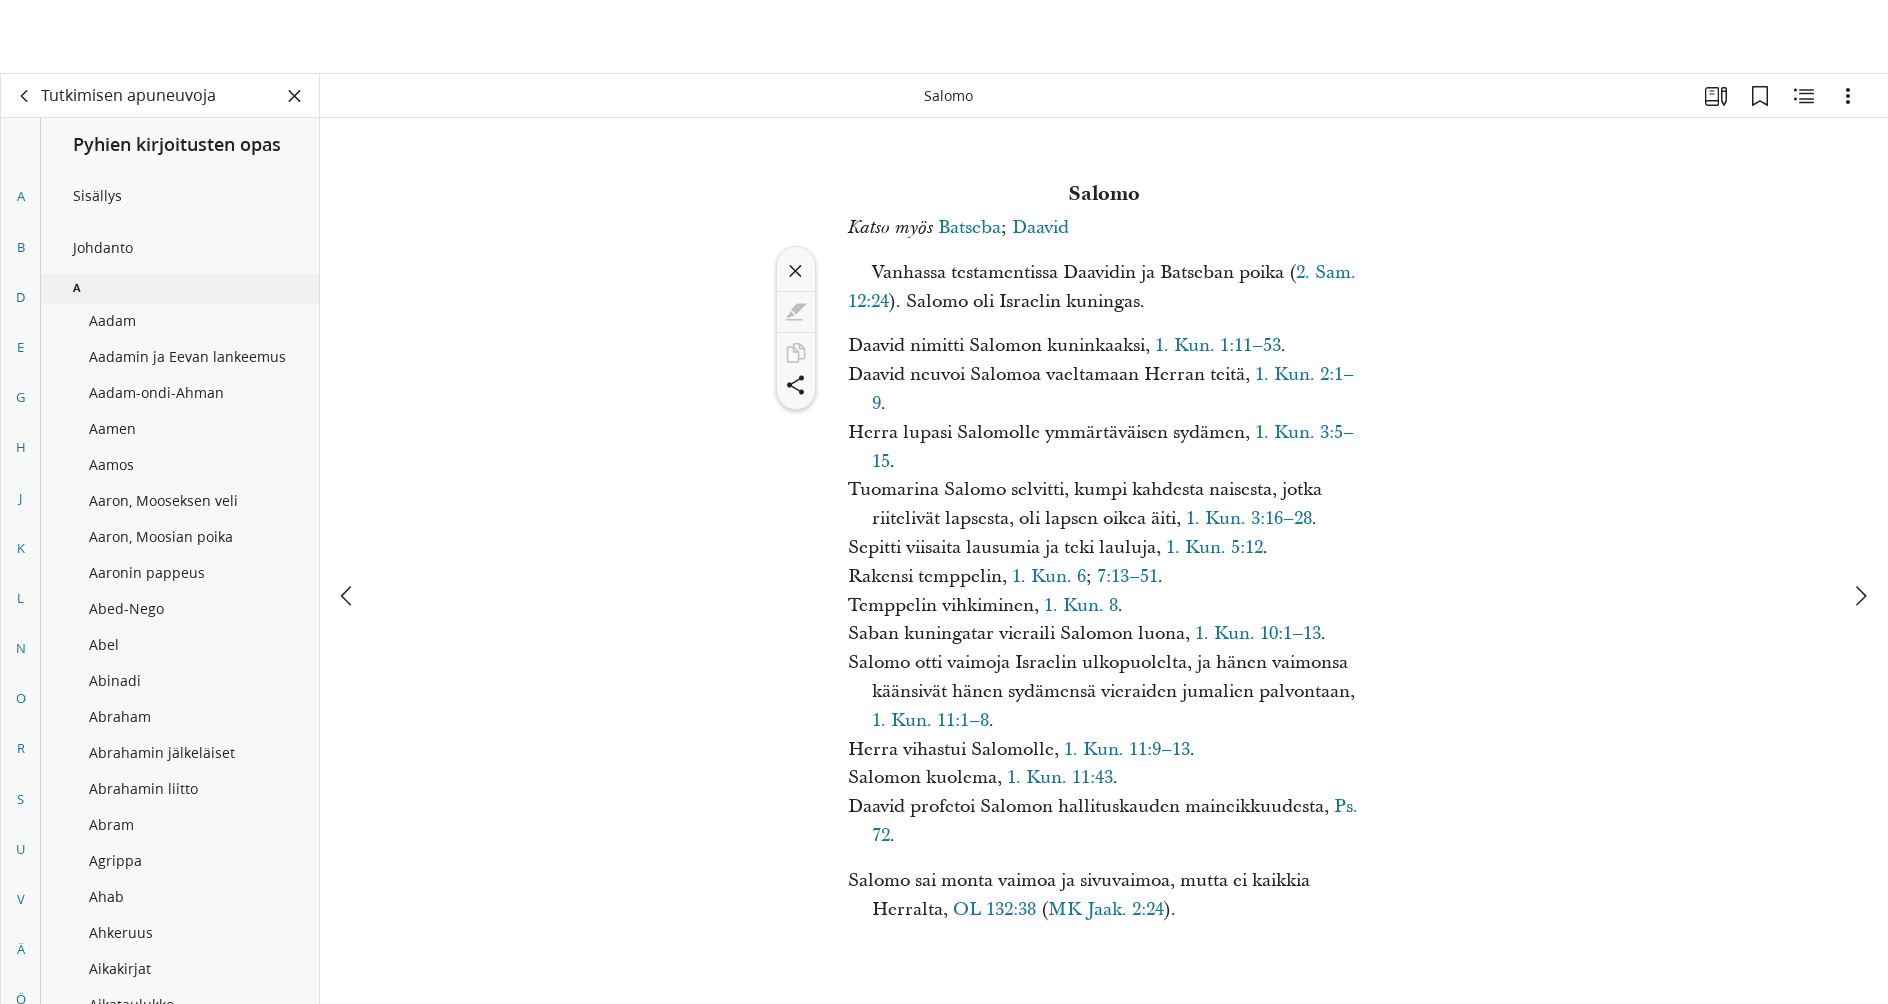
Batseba (969, 227)
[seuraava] (1860, 522)
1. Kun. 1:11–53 (1218, 345)
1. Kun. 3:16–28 (1249, 518)
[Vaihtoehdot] (1848, 96)
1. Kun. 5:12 (1214, 547)
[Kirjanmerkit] (1760, 96)
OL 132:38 (994, 909)
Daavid (1040, 227)
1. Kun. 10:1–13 (1258, 633)
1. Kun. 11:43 (1060, 777)
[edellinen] (348, 522)
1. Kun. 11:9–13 (1127, 749)
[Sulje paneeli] (295, 96)
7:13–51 (1127, 576)
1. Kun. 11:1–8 (930, 720)
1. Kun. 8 (1081, 605)
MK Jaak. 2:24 (1106, 909)
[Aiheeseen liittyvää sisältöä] (1804, 96)
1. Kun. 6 (1049, 576)
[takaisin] (25, 96)
